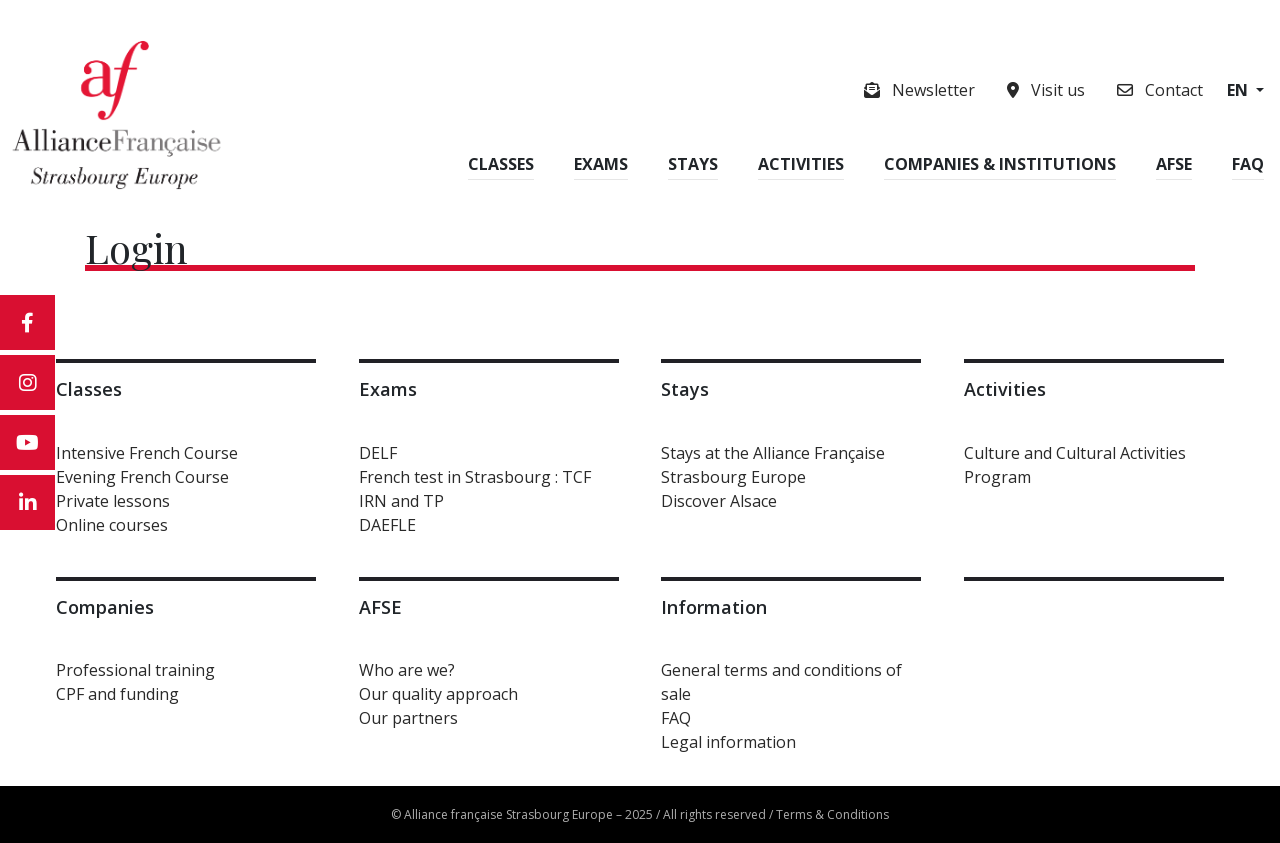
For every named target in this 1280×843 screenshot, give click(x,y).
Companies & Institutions (1000, 164)
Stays (693, 164)
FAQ (1248, 164)
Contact (1160, 90)
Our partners (408, 718)
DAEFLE (387, 525)
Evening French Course (142, 477)
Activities (801, 164)
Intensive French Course (147, 453)
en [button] (1239, 90)
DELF (378, 453)
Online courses (112, 525)
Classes (501, 164)
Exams (601, 164)
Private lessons (113, 501)
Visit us (1046, 90)
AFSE (1174, 164)
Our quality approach (438, 694)
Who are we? (407, 670)
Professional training (135, 670)
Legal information (728, 742)
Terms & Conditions (832, 814)
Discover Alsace (719, 501)
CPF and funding (117, 694)
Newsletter (919, 90)
